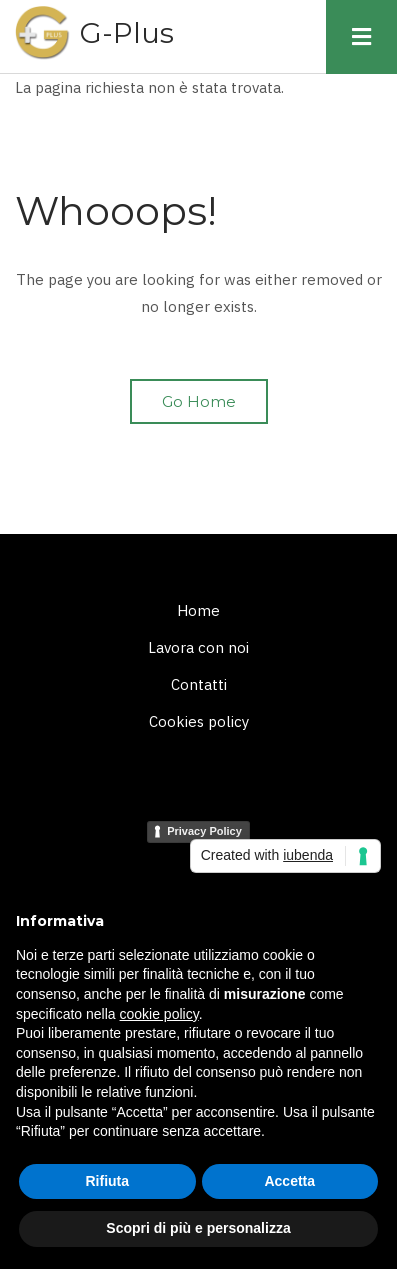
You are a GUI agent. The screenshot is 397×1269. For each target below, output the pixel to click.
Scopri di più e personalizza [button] (198, 1228)
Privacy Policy (204, 831)
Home (198, 610)
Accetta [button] (289, 1181)
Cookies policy (199, 721)
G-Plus (127, 33)
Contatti (199, 684)
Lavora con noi (198, 647)
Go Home (199, 401)
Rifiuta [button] (107, 1181)
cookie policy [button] (159, 1014)
